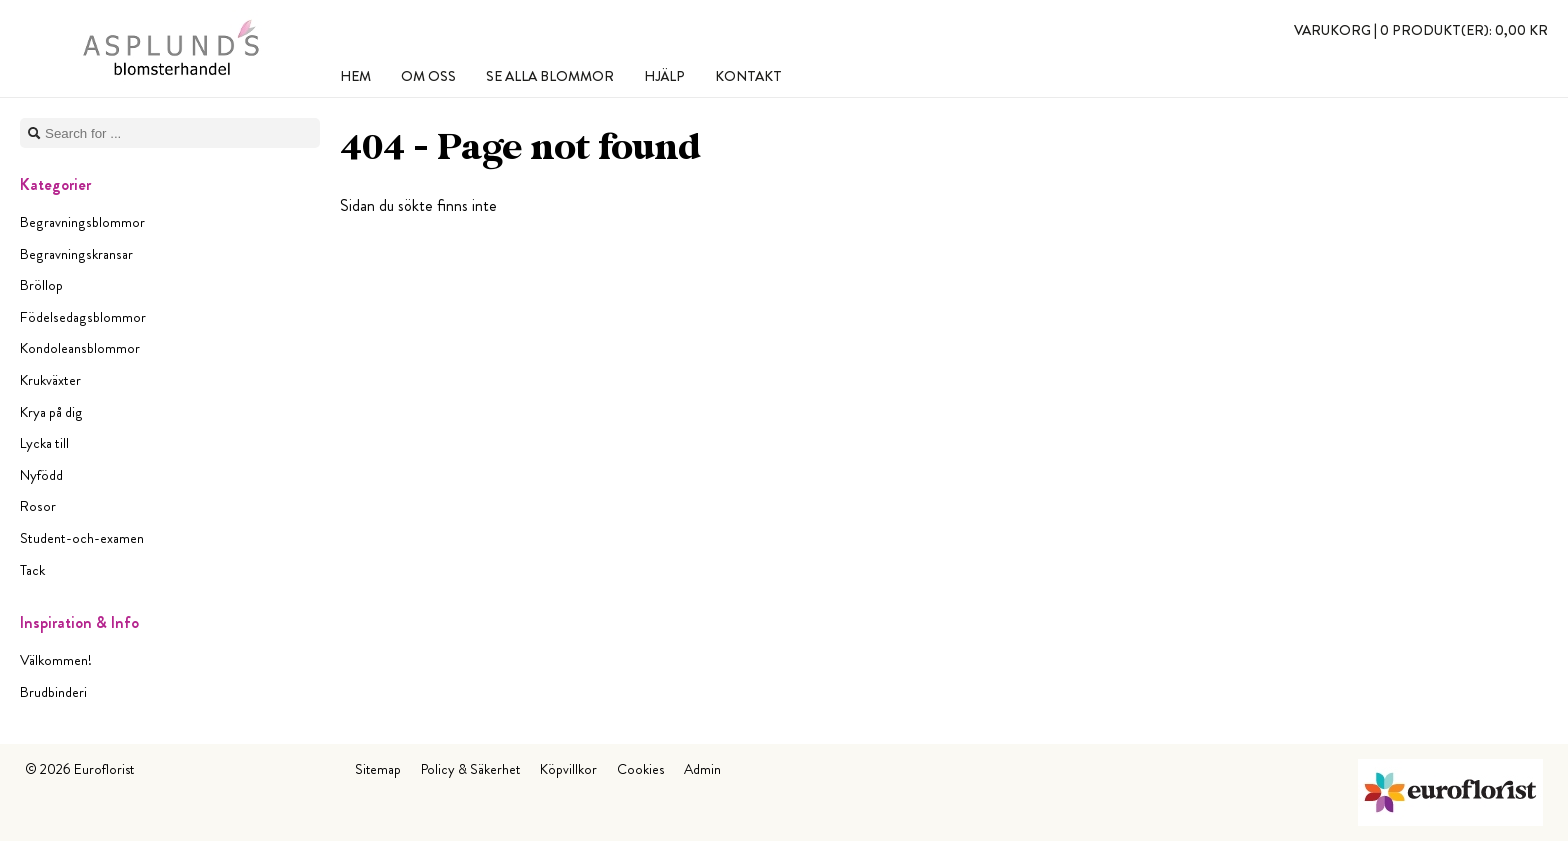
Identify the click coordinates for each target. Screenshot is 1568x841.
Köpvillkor (568, 769)
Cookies (640, 769)
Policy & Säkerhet (470, 769)
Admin (702, 769)
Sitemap (378, 769)
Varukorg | (1421, 30)
